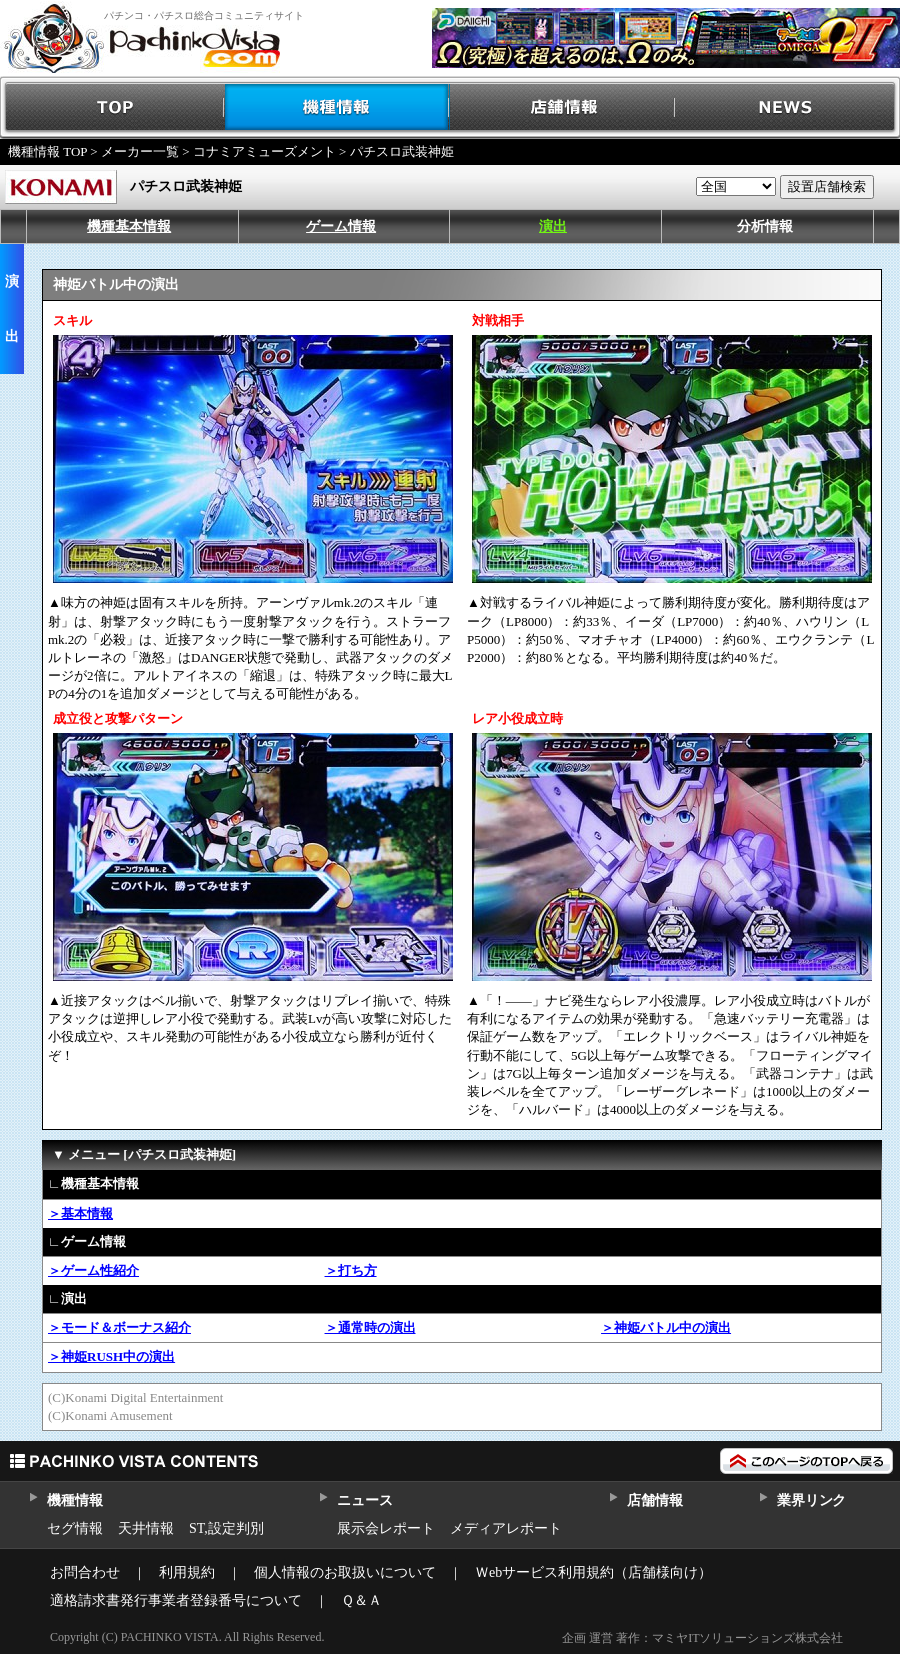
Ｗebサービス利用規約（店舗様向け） (593, 1572)
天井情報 (146, 1528)
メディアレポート (506, 1528)
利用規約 (187, 1572)
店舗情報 (562, 107)
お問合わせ (85, 1572)
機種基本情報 (129, 226)
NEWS (787, 107)
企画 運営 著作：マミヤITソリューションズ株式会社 (702, 1638)
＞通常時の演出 (370, 1327)
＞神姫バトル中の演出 (666, 1327)
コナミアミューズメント (264, 151)
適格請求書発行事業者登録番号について (176, 1600)
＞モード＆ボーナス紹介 (119, 1327)
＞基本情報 (80, 1213)
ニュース (364, 1500)
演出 (553, 226)
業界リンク (811, 1500)
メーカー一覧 (140, 151)
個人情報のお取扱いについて (345, 1572)
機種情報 (337, 107)
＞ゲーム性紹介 (93, 1270)
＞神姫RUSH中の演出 (111, 1356)
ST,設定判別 (226, 1528)
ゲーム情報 (341, 226)
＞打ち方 (351, 1270)
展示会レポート (386, 1528)
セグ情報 (75, 1528)
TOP (112, 107)
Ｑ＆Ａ (361, 1600)
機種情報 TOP (47, 151)
